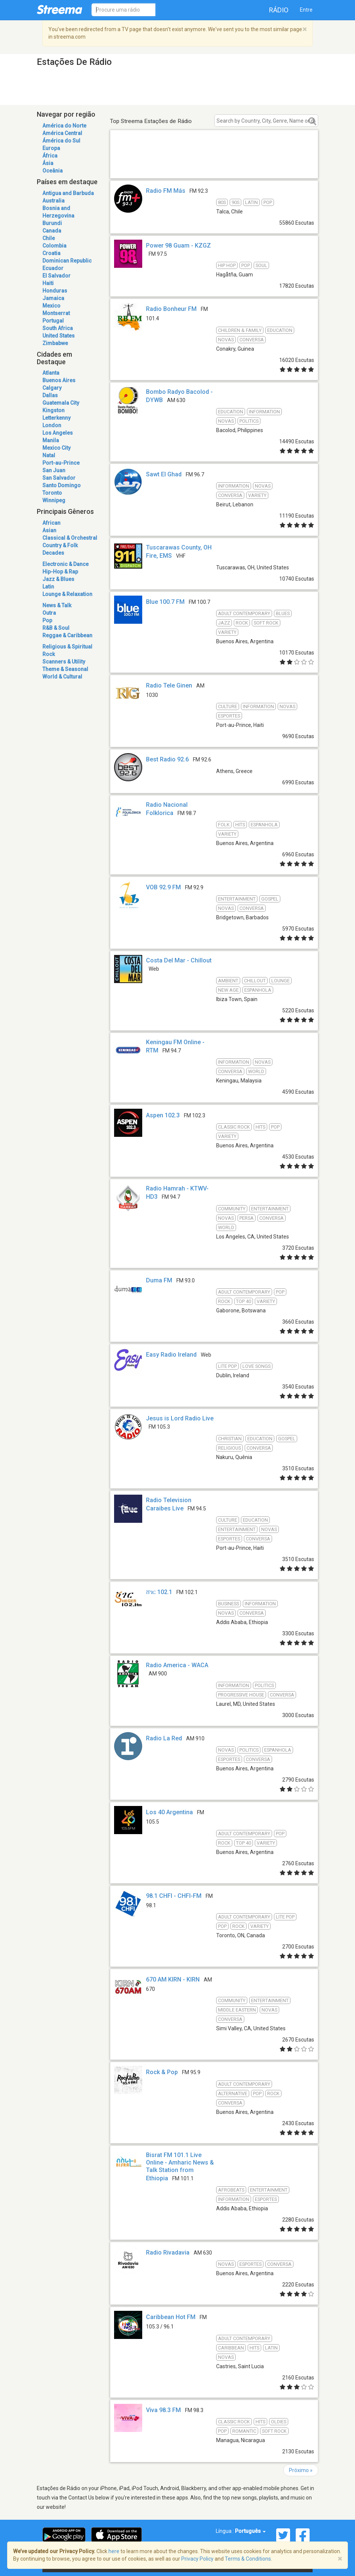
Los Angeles (57, 433)
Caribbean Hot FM (171, 2317)
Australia (53, 201)
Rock (48, 654)
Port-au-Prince (61, 463)
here (113, 2551)
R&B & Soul (55, 628)
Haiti (48, 283)
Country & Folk (60, 545)
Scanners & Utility (63, 662)
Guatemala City (60, 403)
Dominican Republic (67, 261)
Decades (53, 553)
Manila (50, 440)
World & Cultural (62, 677)
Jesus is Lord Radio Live (180, 1418)
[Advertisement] (214, 162)
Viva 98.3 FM (163, 2410)
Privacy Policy (197, 2559)
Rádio (279, 10)
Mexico (51, 306)
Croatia (51, 253)
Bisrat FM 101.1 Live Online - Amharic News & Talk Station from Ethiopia (180, 2166)
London (51, 425)
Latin (48, 587)
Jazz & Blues (58, 579)
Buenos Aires (58, 380)
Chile (48, 238)
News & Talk (56, 605)
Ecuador (52, 268)
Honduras (54, 291)
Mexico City (56, 448)
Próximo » (301, 2470)
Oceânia (52, 171)
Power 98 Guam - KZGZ (178, 245)
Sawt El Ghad (164, 474)
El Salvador (56, 276)
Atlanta (50, 373)
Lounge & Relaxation (67, 594)
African (51, 523)
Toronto (52, 493)
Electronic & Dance (65, 564)
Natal (48, 455)
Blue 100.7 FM (165, 601)
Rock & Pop (162, 2072)
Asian (49, 530)
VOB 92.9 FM (163, 887)
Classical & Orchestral (69, 538)
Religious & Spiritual (67, 647)
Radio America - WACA (177, 1665)
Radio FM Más (165, 190)
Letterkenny (56, 418)
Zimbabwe (55, 343)
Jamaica (53, 298)
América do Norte (64, 126)
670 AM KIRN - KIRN (173, 1979)
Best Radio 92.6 (167, 759)
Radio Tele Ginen (169, 685)
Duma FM (159, 1280)
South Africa (57, 328)
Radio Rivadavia (168, 2252)
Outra (49, 613)
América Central (62, 133)
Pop (47, 620)
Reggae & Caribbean (67, 635)
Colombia (54, 246)
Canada (51, 231)
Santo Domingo (61, 485)
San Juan (53, 470)
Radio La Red (164, 1738)
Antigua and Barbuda (68, 193)
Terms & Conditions (248, 2559)
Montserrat (56, 313)
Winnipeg (53, 500)
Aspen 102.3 (163, 1115)
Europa (51, 148)
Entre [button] (306, 10)
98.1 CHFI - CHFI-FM (174, 1895)
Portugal (53, 321)
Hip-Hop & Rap (60, 572)
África (49, 156)
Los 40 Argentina (169, 1812)
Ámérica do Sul (61, 141)
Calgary (52, 388)
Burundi (52, 223)
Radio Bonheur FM (171, 308)
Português (250, 2531)
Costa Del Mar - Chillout (179, 960)
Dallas (50, 395)
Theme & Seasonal (65, 669)
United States (58, 336)
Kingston (53, 410)
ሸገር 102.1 (159, 1592)
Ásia (47, 163)
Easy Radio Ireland (171, 1354)
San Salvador (58, 478)
